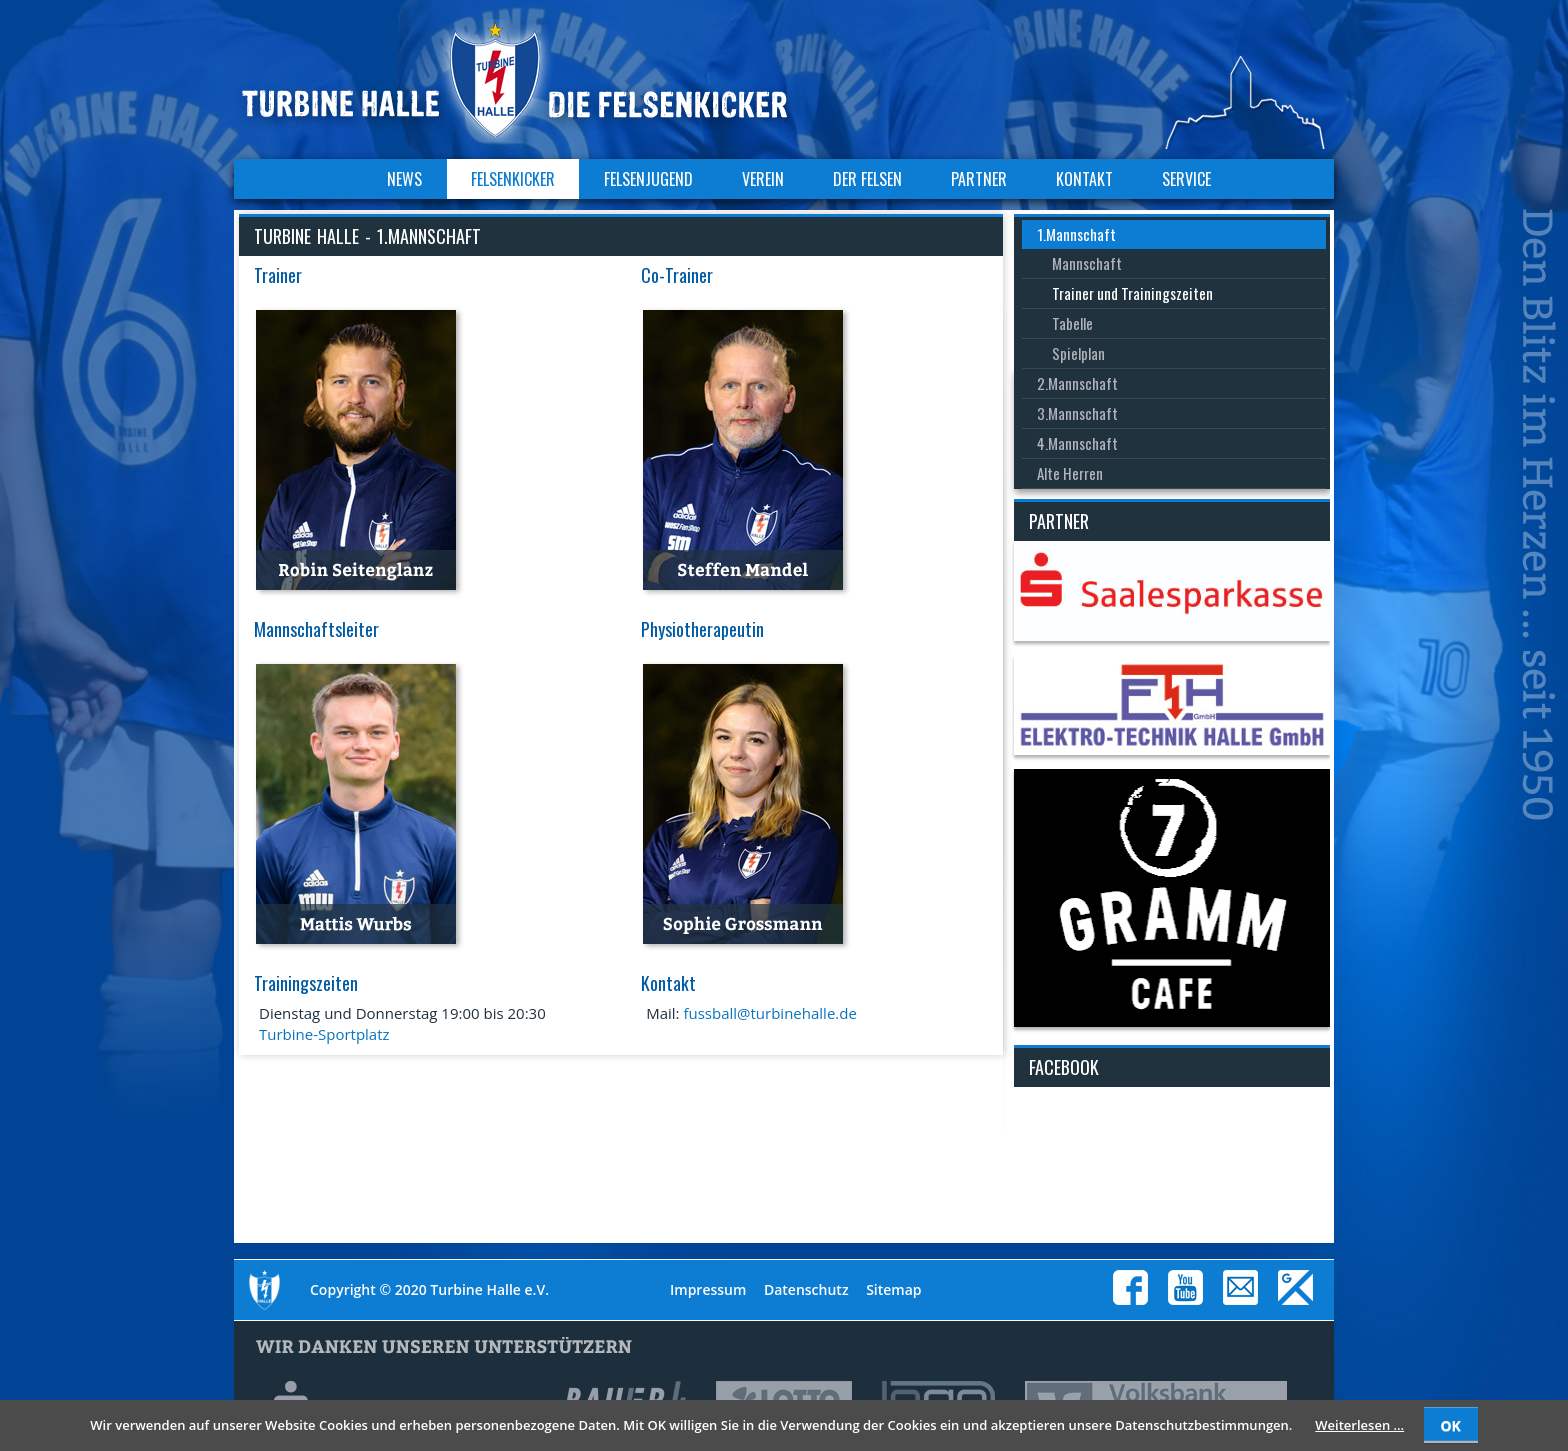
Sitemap (893, 1289)
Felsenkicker (513, 179)
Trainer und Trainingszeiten (1132, 293)
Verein (763, 179)
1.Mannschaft (1076, 234)
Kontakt (1084, 179)
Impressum (708, 1289)
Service (1186, 179)
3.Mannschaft (1077, 413)
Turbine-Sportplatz (324, 1034)
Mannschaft (1087, 263)
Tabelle (1072, 323)
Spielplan (1078, 353)
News (404, 179)
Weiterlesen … (1359, 1425)
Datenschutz (806, 1289)
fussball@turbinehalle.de (769, 1013)
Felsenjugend (648, 179)
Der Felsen (867, 179)
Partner (979, 179)
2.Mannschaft (1077, 383)
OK (1450, 1425)
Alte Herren (1070, 473)
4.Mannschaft (1077, 443)
